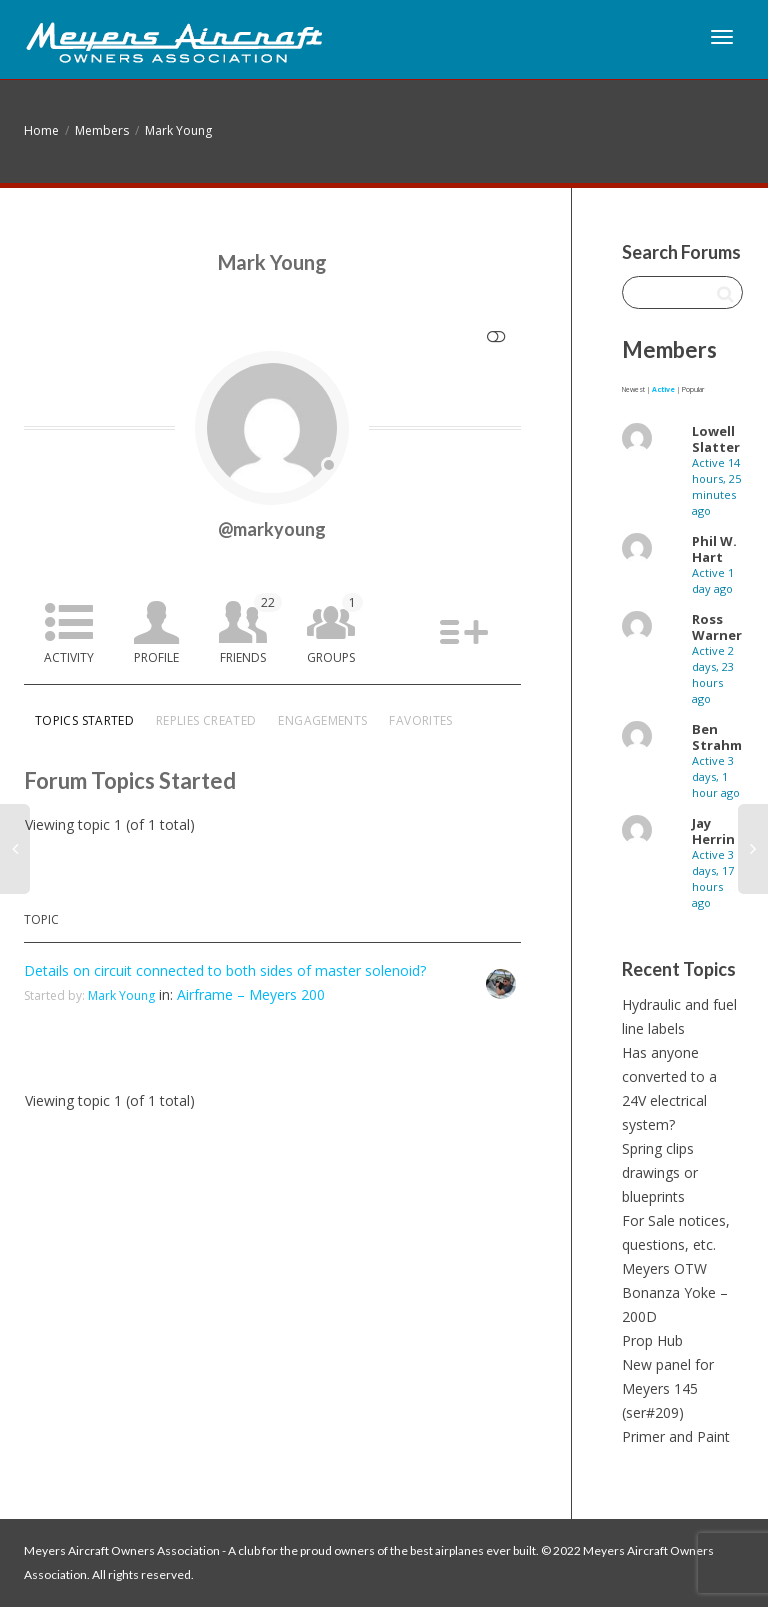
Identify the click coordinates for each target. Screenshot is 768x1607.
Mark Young (178, 130)
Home (41, 130)
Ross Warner (717, 627)
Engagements (322, 720)
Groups (335, 629)
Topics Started (84, 720)
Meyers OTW (664, 1268)
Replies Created (206, 720)
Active (663, 389)
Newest (633, 389)
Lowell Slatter (716, 439)
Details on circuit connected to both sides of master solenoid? (225, 970)
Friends (251, 629)
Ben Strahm (717, 737)
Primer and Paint (676, 1436)
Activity (69, 657)
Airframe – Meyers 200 (251, 994)
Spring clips (658, 1148)
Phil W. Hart (714, 549)
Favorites (420, 720)
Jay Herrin (713, 831)
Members (102, 130)
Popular (693, 389)
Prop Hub (652, 1340)
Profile (156, 657)
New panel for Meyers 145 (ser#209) (668, 1388)
